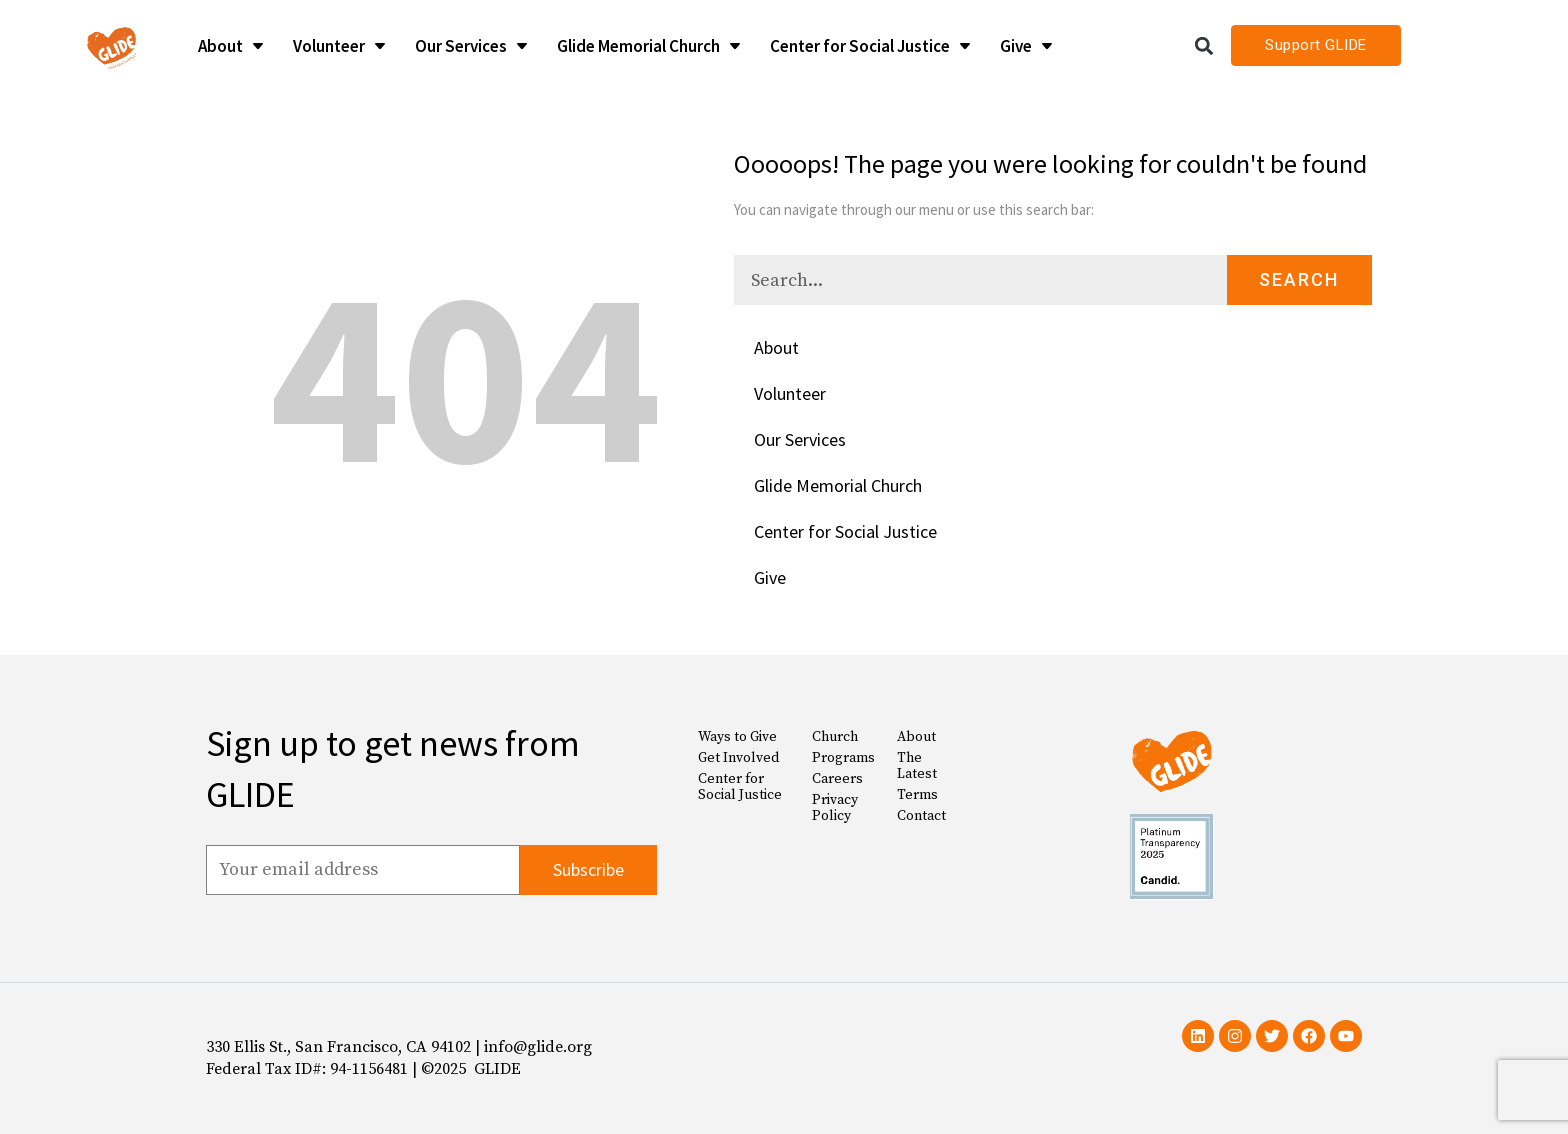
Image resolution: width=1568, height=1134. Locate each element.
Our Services (800, 439)
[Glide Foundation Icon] (111, 46)
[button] (1204, 45)
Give (770, 577)
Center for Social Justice (845, 531)
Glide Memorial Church (838, 485)
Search (1299, 279)
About (776, 347)
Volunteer (790, 393)
